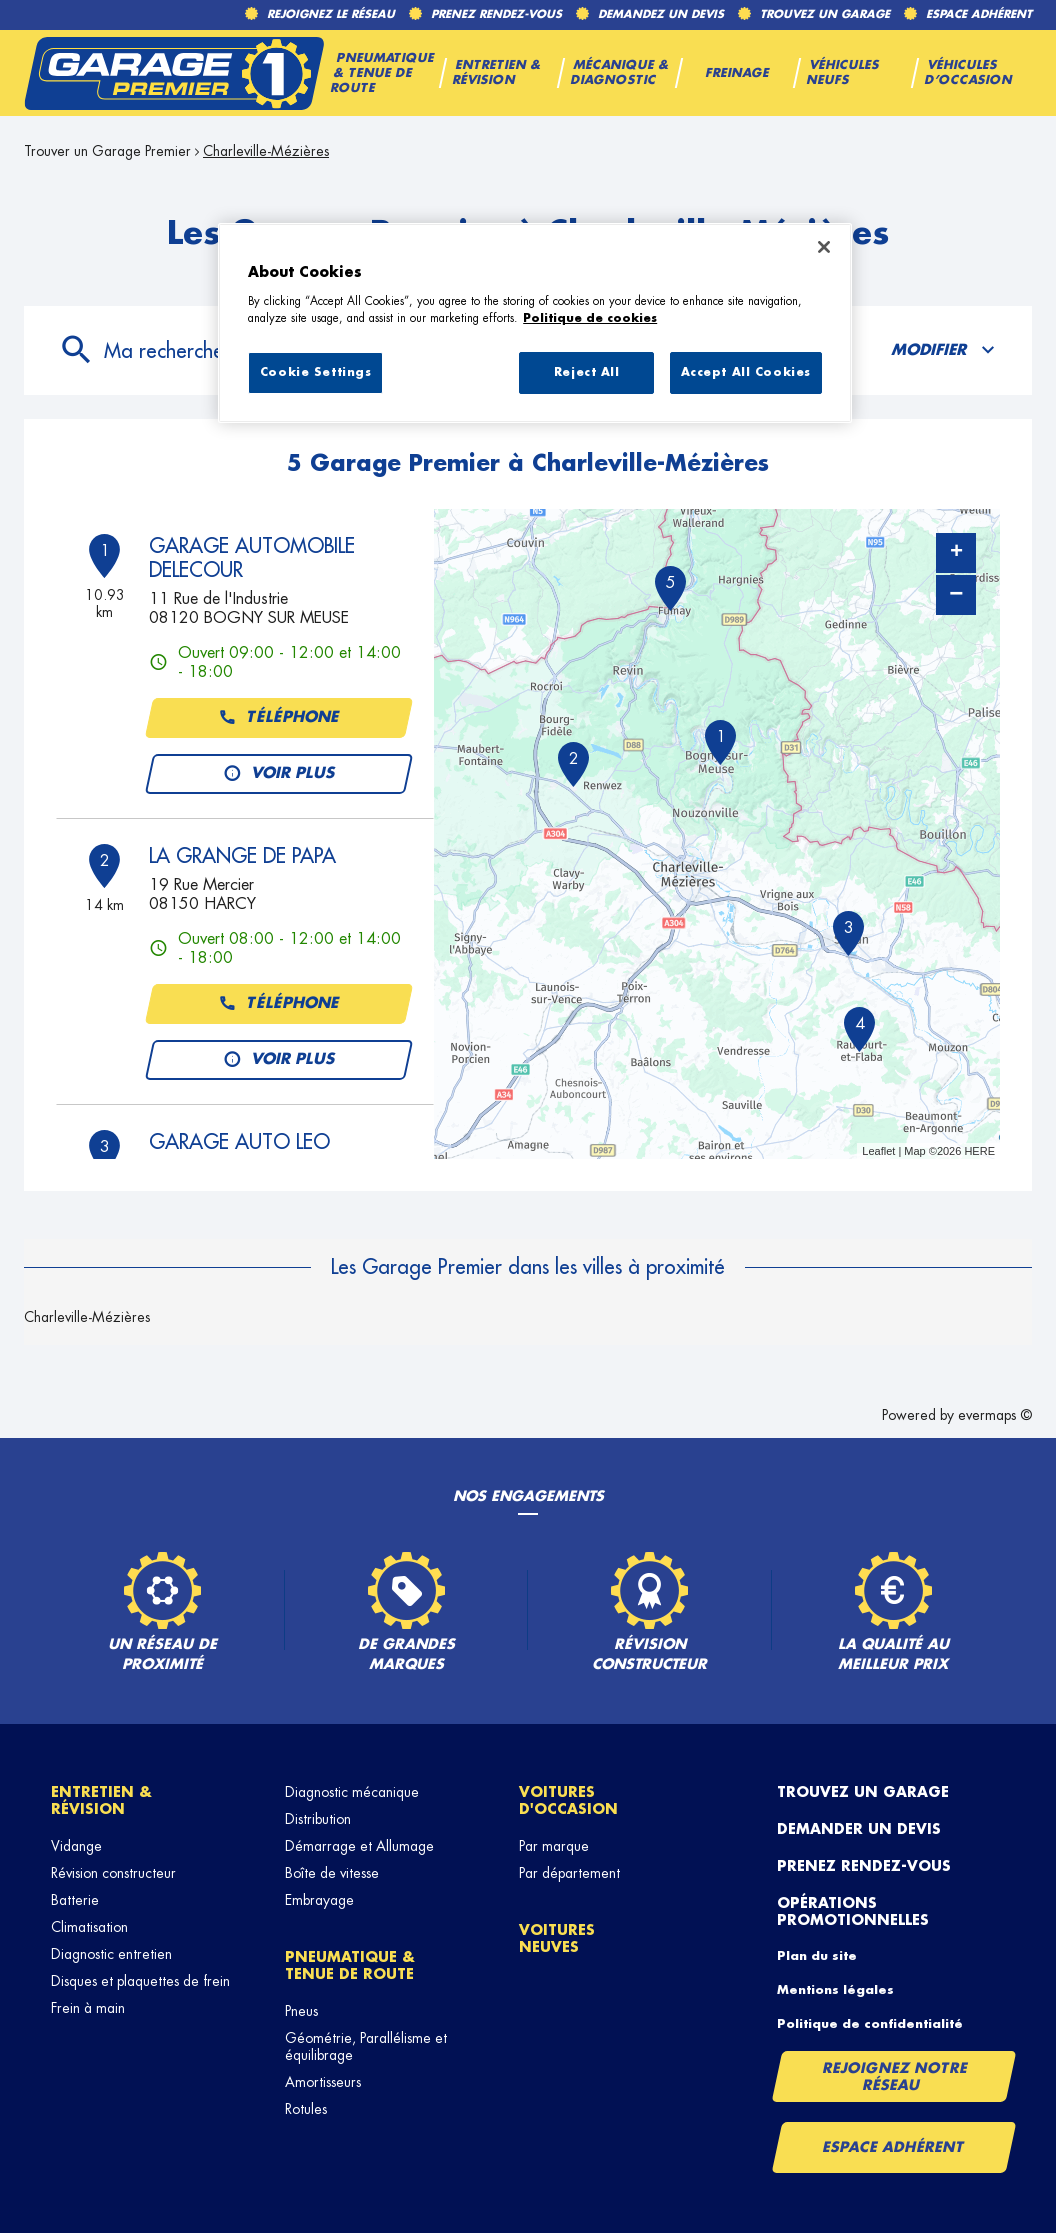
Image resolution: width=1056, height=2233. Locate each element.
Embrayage (319, 1900)
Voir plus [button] (278, 774)
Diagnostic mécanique (352, 1792)
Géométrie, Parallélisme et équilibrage (366, 2046)
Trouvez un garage (863, 1792)
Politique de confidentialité (870, 2024)
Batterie (75, 1900)
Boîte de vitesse (332, 1873)
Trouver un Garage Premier (107, 151)
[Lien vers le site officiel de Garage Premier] (174, 73)
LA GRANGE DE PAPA (242, 856)
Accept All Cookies (746, 372)
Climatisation (89, 1927)
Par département (569, 1873)
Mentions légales (835, 1990)
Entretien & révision (101, 1800)
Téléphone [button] (278, 718)
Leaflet (878, 1151)
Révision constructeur (113, 1873)
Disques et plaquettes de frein (140, 1981)
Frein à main (88, 2008)
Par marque (554, 1846)
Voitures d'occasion (568, 1800)
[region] (535, 323)
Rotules (306, 2109)
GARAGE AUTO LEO (239, 1142)
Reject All (587, 372)
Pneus (301, 2011)
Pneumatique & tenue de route (350, 1965)
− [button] (956, 594)
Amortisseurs (323, 2082)
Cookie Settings (316, 372)
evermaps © (995, 1415)
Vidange (76, 1846)
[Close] (824, 247)
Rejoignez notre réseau (895, 2076)
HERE (979, 1151)
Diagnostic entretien (111, 1954)
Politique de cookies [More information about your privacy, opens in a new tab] (590, 318)
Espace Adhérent (893, 2147)
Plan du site (817, 1956)
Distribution (318, 1819)
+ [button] (956, 553)
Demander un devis (859, 1829)
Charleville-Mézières (266, 151)
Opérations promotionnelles (853, 1911)
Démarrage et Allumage (359, 1846)
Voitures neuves (557, 1938)
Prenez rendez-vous (864, 1866)
